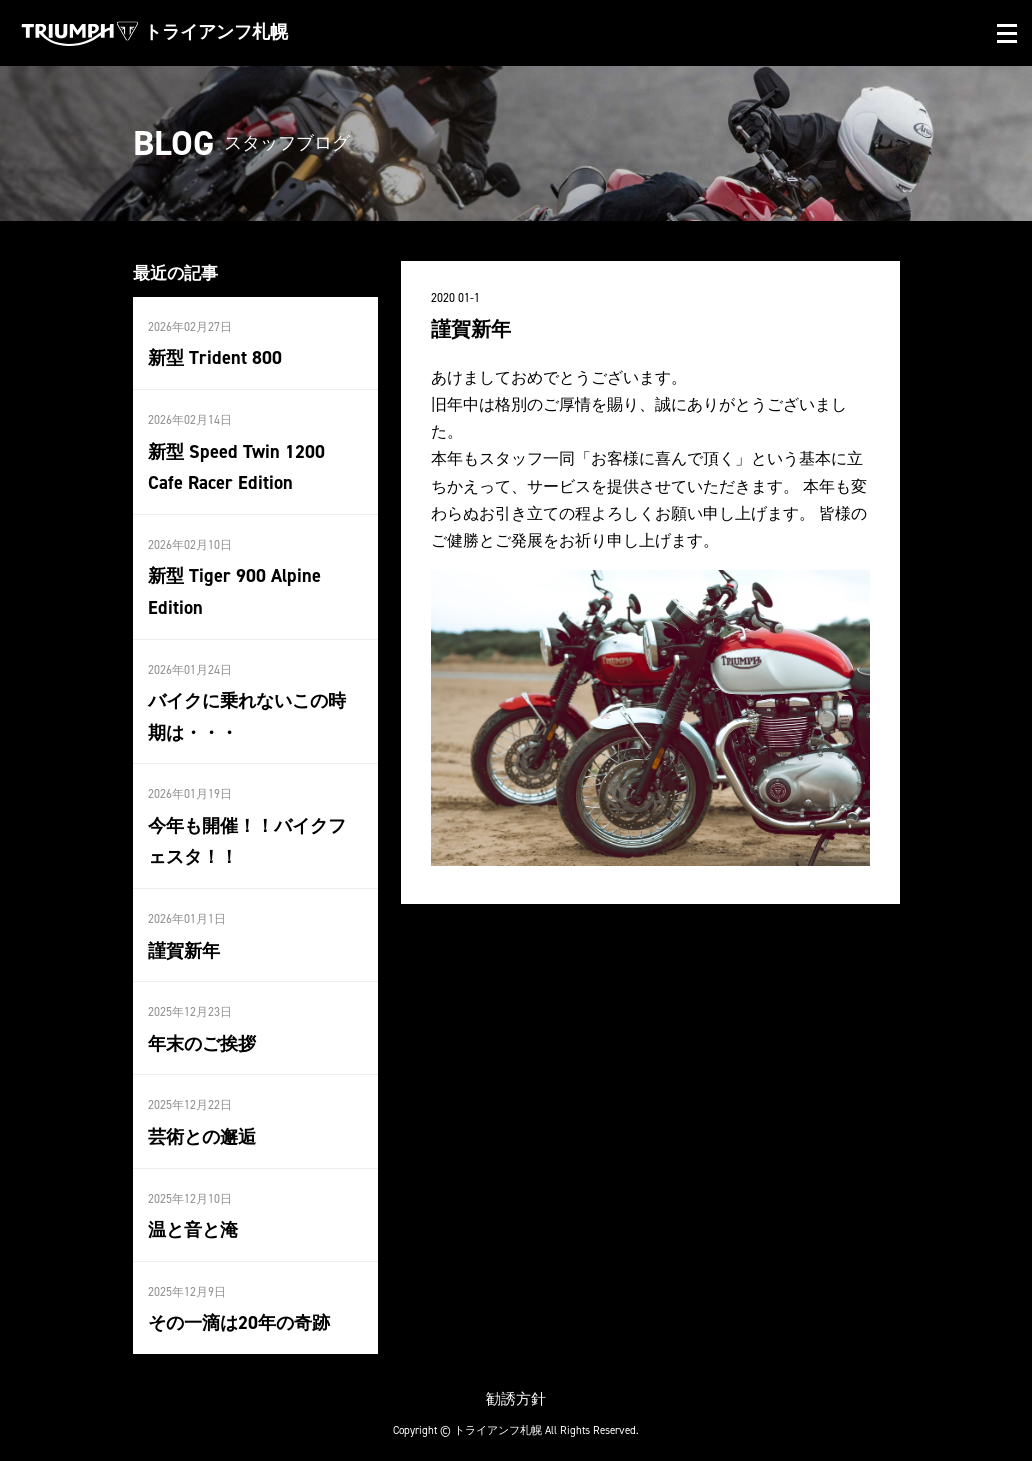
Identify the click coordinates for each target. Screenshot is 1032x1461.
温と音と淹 (193, 1217)
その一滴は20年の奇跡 (239, 1310)
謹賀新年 (184, 941)
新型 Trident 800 (213, 358)
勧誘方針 (516, 1384)
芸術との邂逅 (202, 1125)
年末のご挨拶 (202, 1033)
